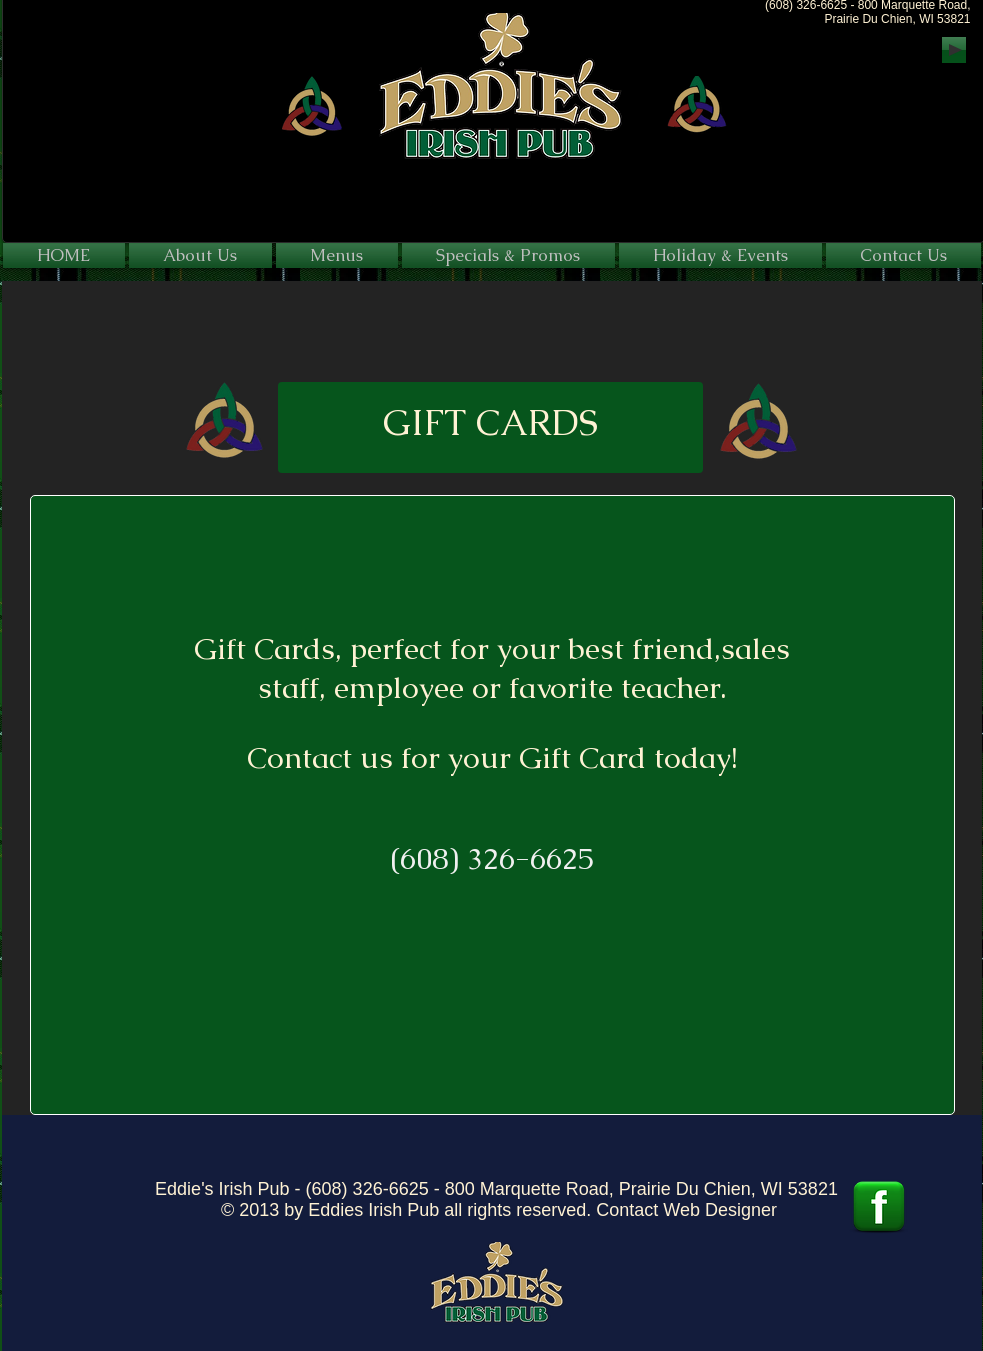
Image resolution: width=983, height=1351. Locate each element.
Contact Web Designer (686, 1210)
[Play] (954, 50)
